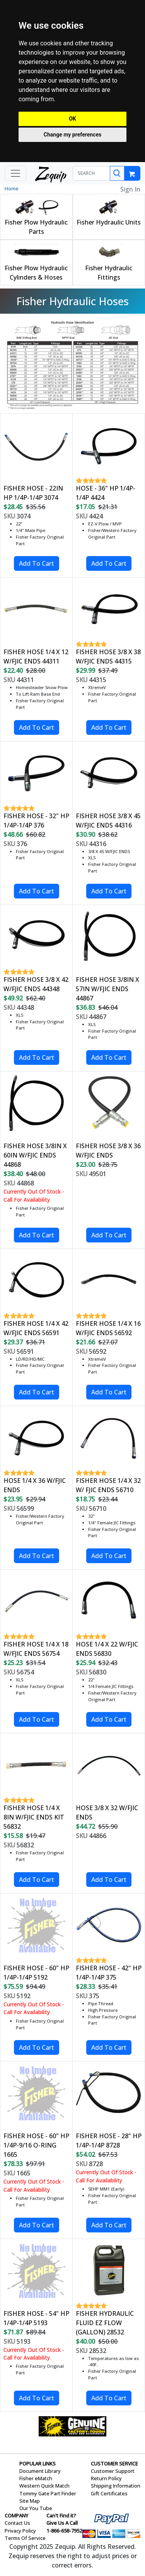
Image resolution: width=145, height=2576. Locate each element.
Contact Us (17, 2522)
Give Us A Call (62, 2522)
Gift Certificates (109, 2493)
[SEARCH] (92, 173)
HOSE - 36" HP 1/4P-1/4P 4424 (105, 493)
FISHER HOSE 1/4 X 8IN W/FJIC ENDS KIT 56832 (33, 1817)
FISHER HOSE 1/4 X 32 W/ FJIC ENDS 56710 (108, 1485)
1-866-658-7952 (64, 2530)
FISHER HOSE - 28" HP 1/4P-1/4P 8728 (109, 2140)
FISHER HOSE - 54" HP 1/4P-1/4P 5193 (36, 2318)
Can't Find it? (61, 2515)
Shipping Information (115, 2485)
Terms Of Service (25, 2538)
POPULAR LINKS (37, 2463)
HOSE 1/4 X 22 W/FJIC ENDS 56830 (107, 1649)
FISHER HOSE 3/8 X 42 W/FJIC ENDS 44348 (35, 984)
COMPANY (16, 2515)
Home (12, 188)
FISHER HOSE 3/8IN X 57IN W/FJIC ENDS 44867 (107, 988)
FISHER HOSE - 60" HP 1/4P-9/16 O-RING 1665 (36, 2145)
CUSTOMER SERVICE (114, 2463)
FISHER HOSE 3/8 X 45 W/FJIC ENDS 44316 (108, 820)
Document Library (40, 2470)
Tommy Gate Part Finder (47, 2493)
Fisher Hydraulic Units (109, 222)
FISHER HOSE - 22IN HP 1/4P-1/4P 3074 (33, 493)
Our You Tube (35, 2508)
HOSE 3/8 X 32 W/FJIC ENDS (107, 1812)
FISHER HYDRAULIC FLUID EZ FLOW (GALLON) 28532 (105, 2322)
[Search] (117, 173)
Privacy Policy (20, 2530)
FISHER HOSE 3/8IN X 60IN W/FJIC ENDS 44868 (35, 1155)
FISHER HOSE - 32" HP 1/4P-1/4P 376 (36, 820)
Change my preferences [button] (72, 134)
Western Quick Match (44, 2485)
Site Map (29, 2500)
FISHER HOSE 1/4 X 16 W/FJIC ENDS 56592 (108, 1328)
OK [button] (72, 119)
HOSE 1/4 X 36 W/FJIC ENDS (34, 1485)
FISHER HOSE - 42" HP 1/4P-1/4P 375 (109, 1973)
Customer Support (113, 2470)
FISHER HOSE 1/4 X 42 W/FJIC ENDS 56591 (35, 1328)
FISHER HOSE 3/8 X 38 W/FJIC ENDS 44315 (108, 656)
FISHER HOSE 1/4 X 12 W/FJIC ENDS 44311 (35, 656)
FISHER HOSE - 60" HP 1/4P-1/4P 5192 (36, 1973)
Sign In (130, 189)
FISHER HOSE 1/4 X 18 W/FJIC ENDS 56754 (35, 1649)
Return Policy (106, 2478)
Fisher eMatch (35, 2478)
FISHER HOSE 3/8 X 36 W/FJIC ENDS (108, 1150)
